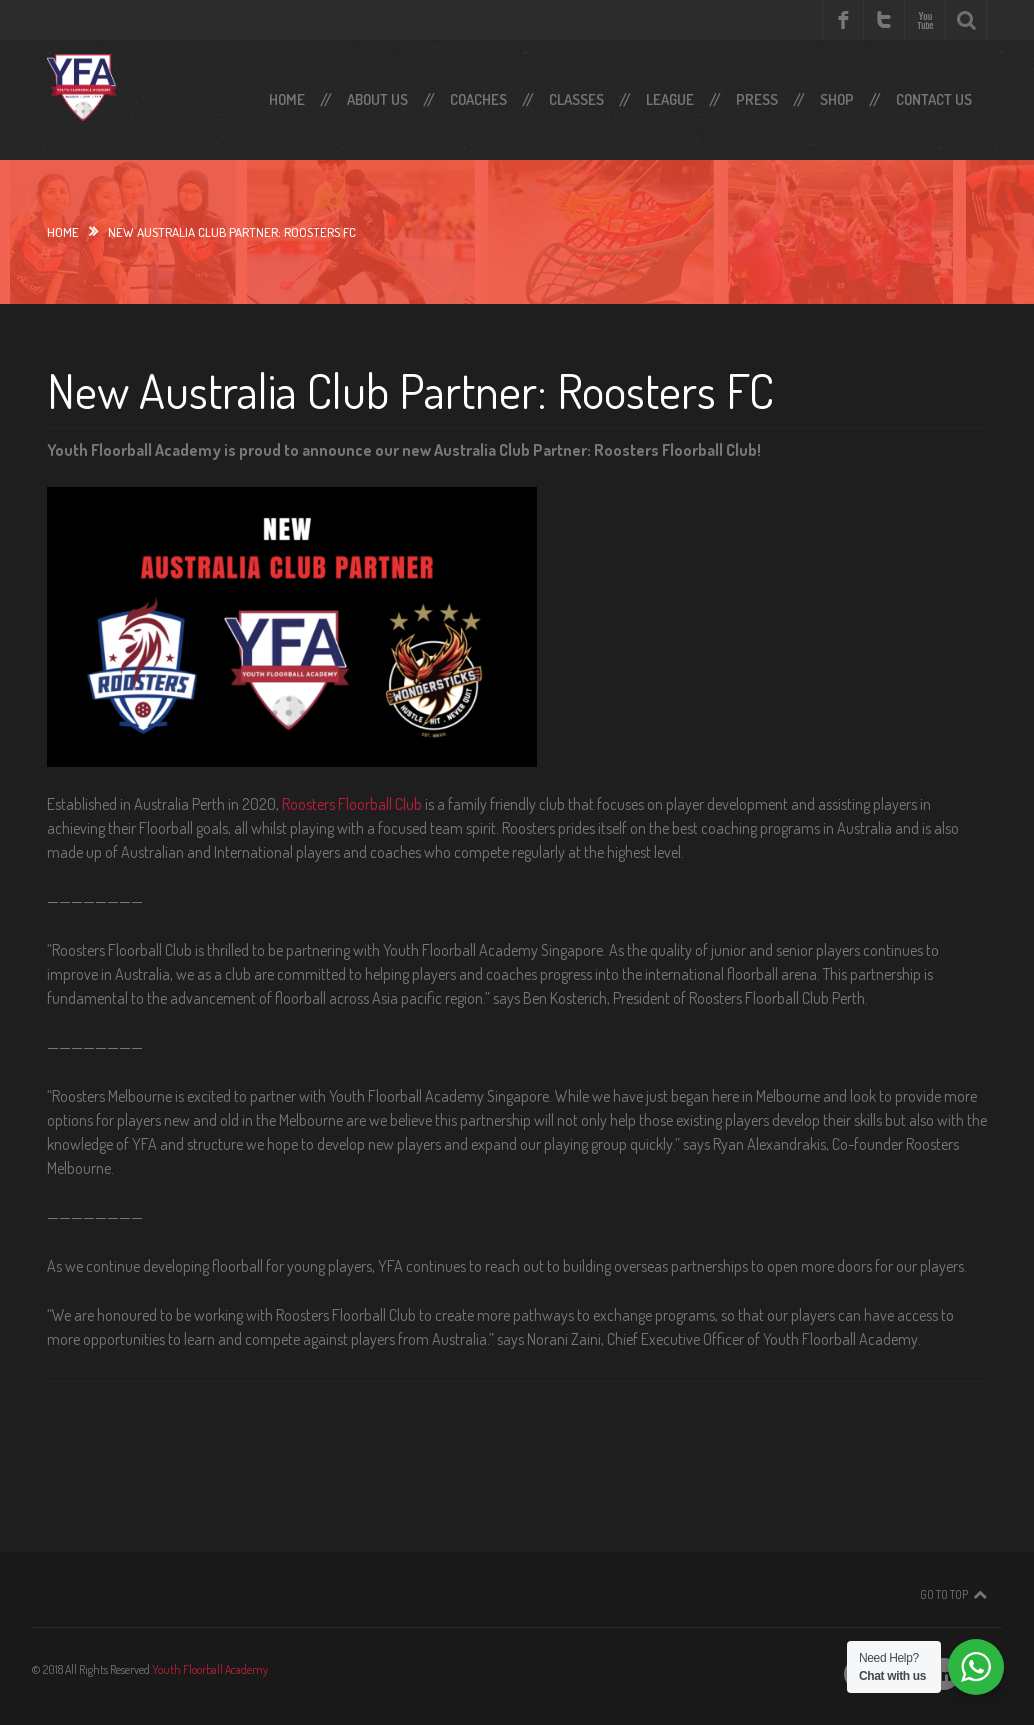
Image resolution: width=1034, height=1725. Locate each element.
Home (287, 99)
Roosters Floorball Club (352, 804)
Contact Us (934, 99)
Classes (576, 99)
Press (757, 99)
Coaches (478, 99)
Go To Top (944, 1594)
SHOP (837, 99)
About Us (377, 99)
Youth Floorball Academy (210, 1669)
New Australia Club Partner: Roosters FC (410, 390)
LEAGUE (670, 99)
